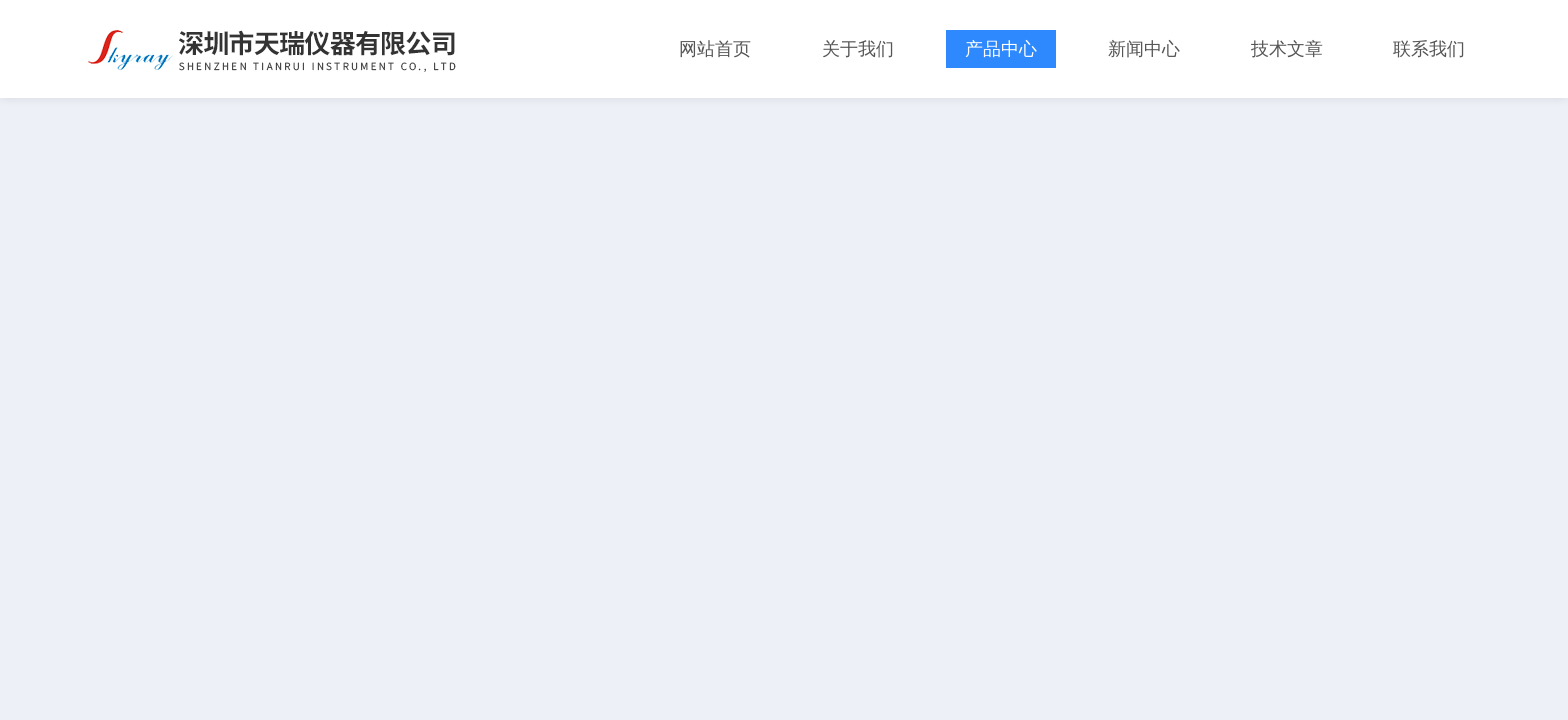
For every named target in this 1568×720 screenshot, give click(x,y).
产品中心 (1001, 49)
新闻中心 (1144, 49)
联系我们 (1429, 49)
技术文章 (1287, 49)
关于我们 (858, 49)
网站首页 (715, 49)
